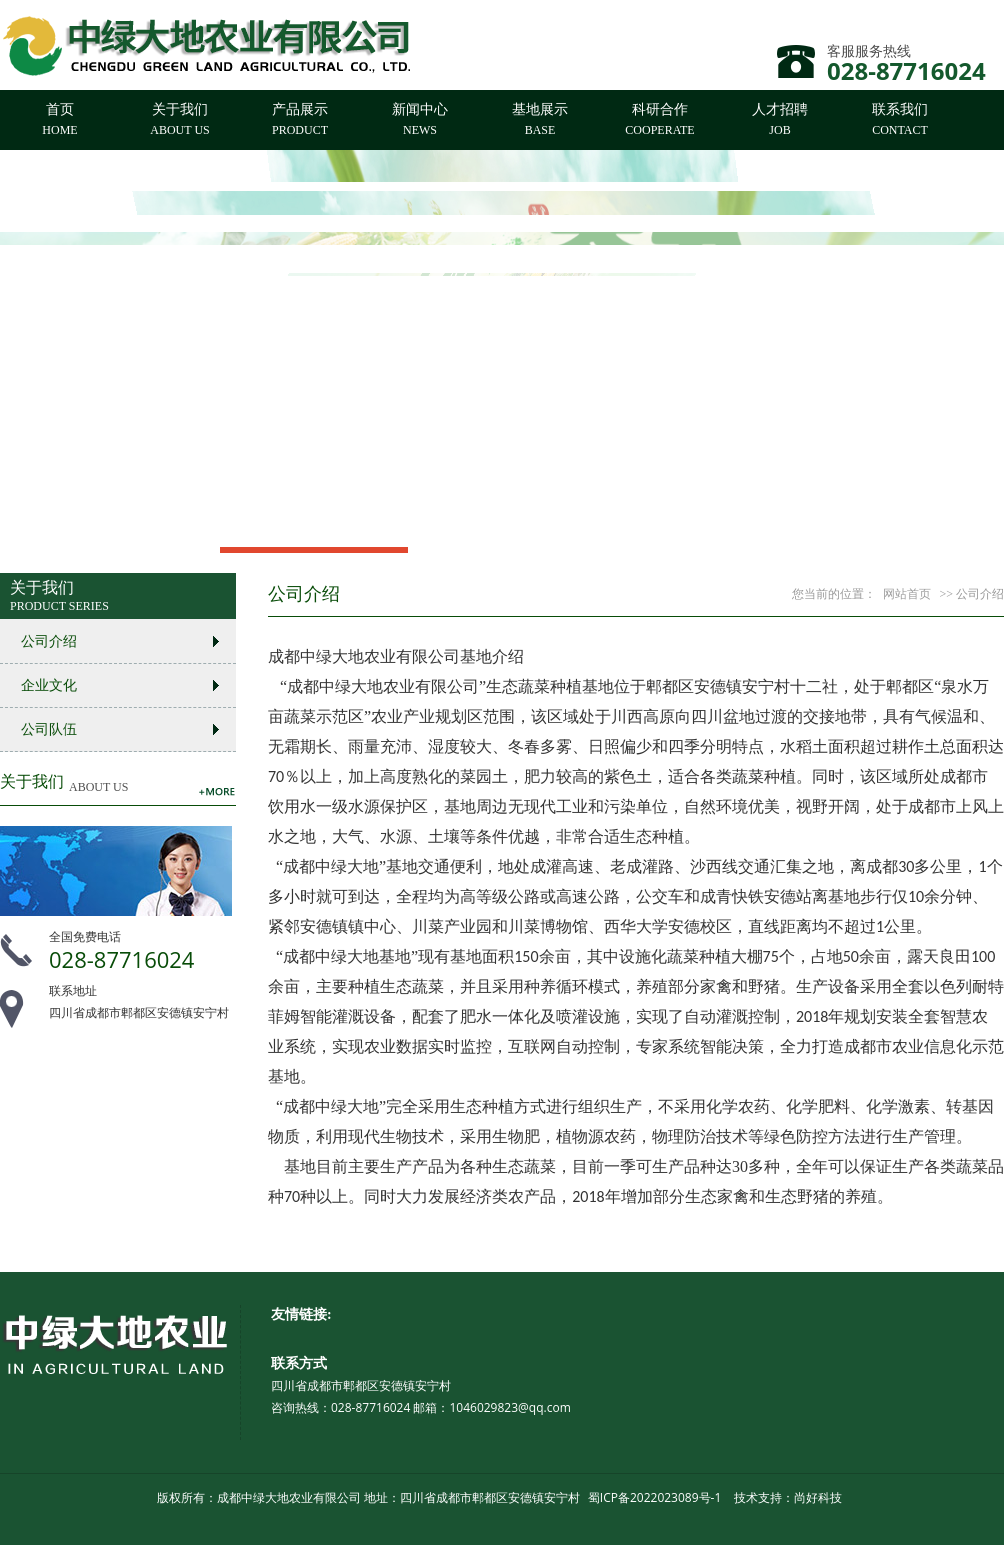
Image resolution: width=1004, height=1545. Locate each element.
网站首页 (907, 594)
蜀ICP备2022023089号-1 (654, 1497)
